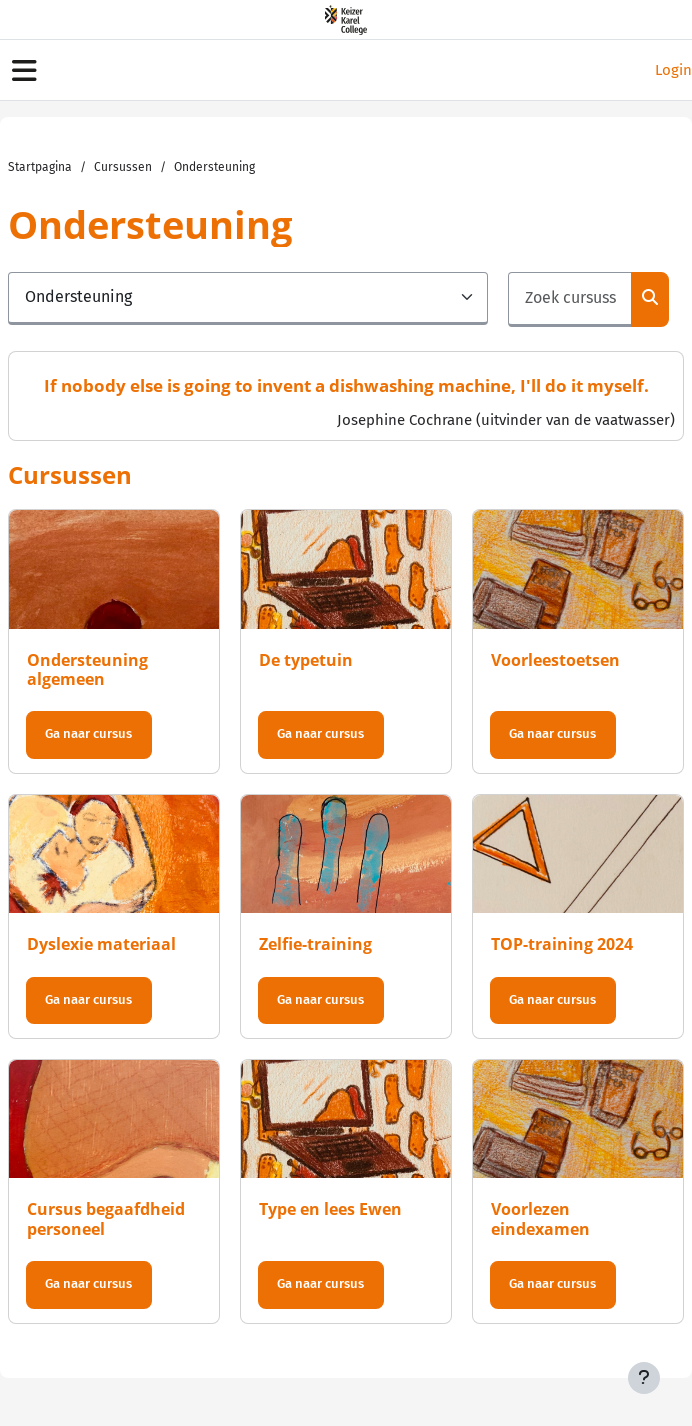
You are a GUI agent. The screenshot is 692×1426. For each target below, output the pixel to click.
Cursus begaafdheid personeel (106, 1218)
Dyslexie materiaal (101, 944)
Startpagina (40, 167)
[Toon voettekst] (644, 1378)
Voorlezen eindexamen (540, 1218)
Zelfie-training (315, 944)
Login (673, 70)
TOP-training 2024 (562, 944)
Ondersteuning (214, 167)
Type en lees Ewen (330, 1209)
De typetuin (306, 660)
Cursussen (123, 167)
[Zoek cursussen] (570, 299)
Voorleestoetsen (555, 660)
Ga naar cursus (88, 733)
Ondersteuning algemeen (87, 669)
